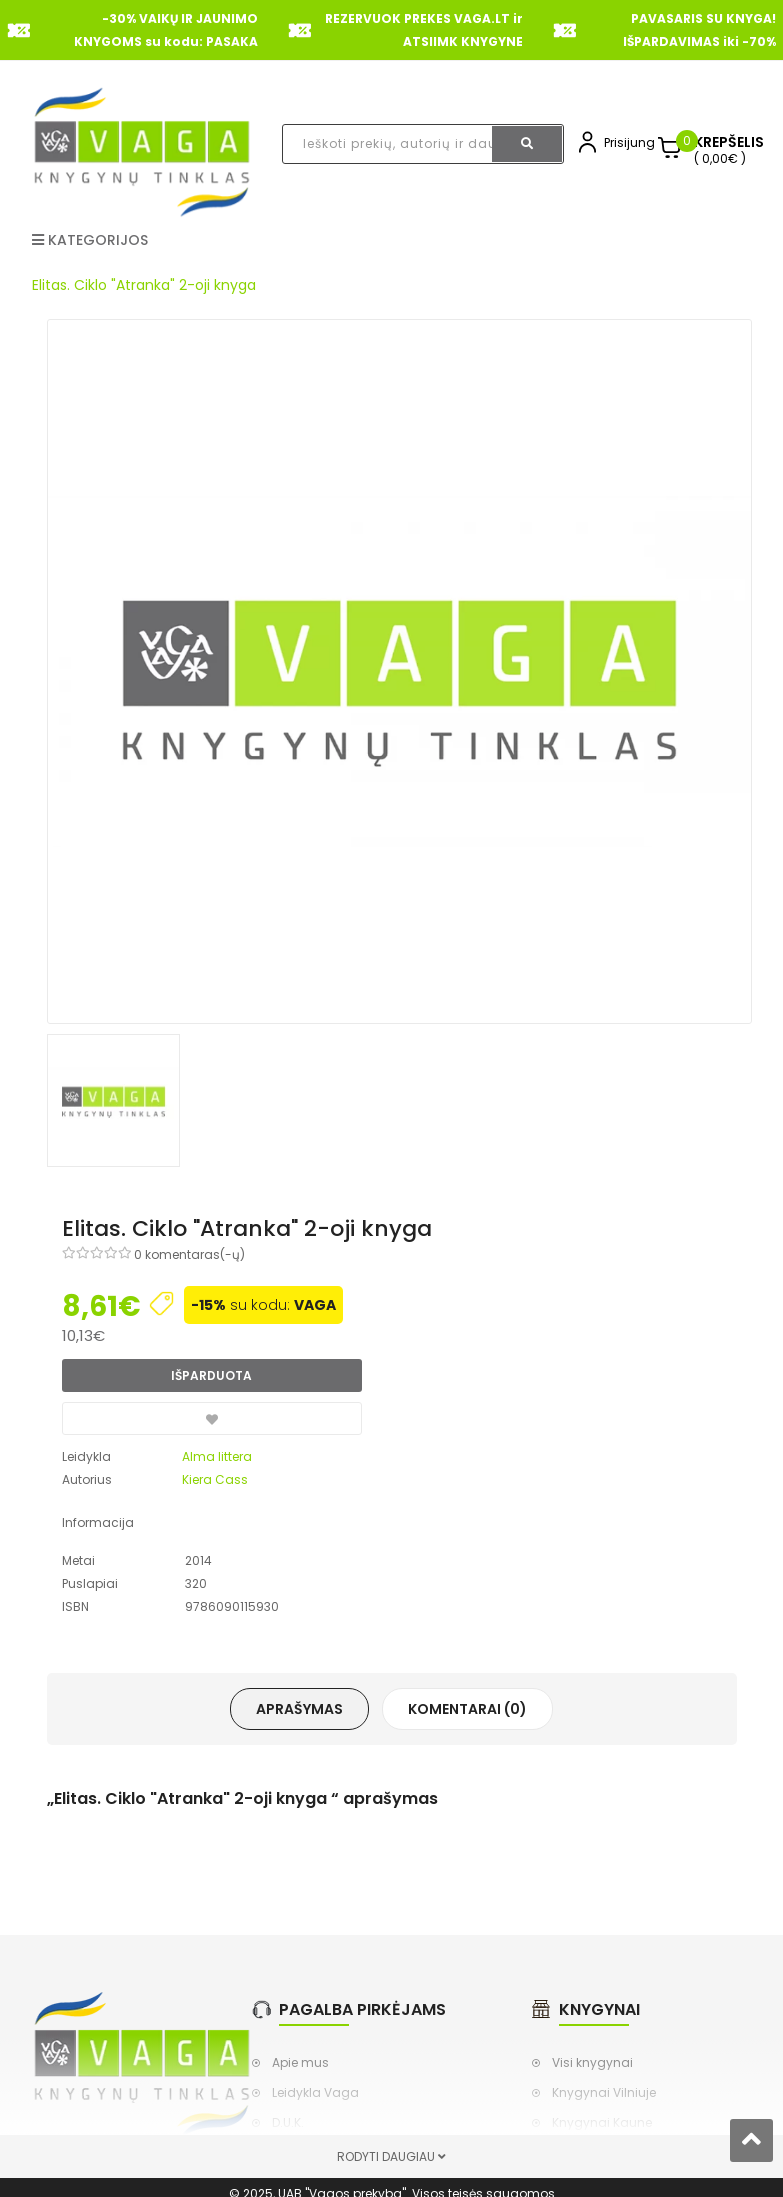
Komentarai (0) (467, 1709)
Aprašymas (299, 1709)
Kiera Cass (215, 1479)
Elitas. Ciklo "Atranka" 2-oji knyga (144, 285)
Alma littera (217, 1456)
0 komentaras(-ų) (189, 1254)
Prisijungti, (634, 142)
